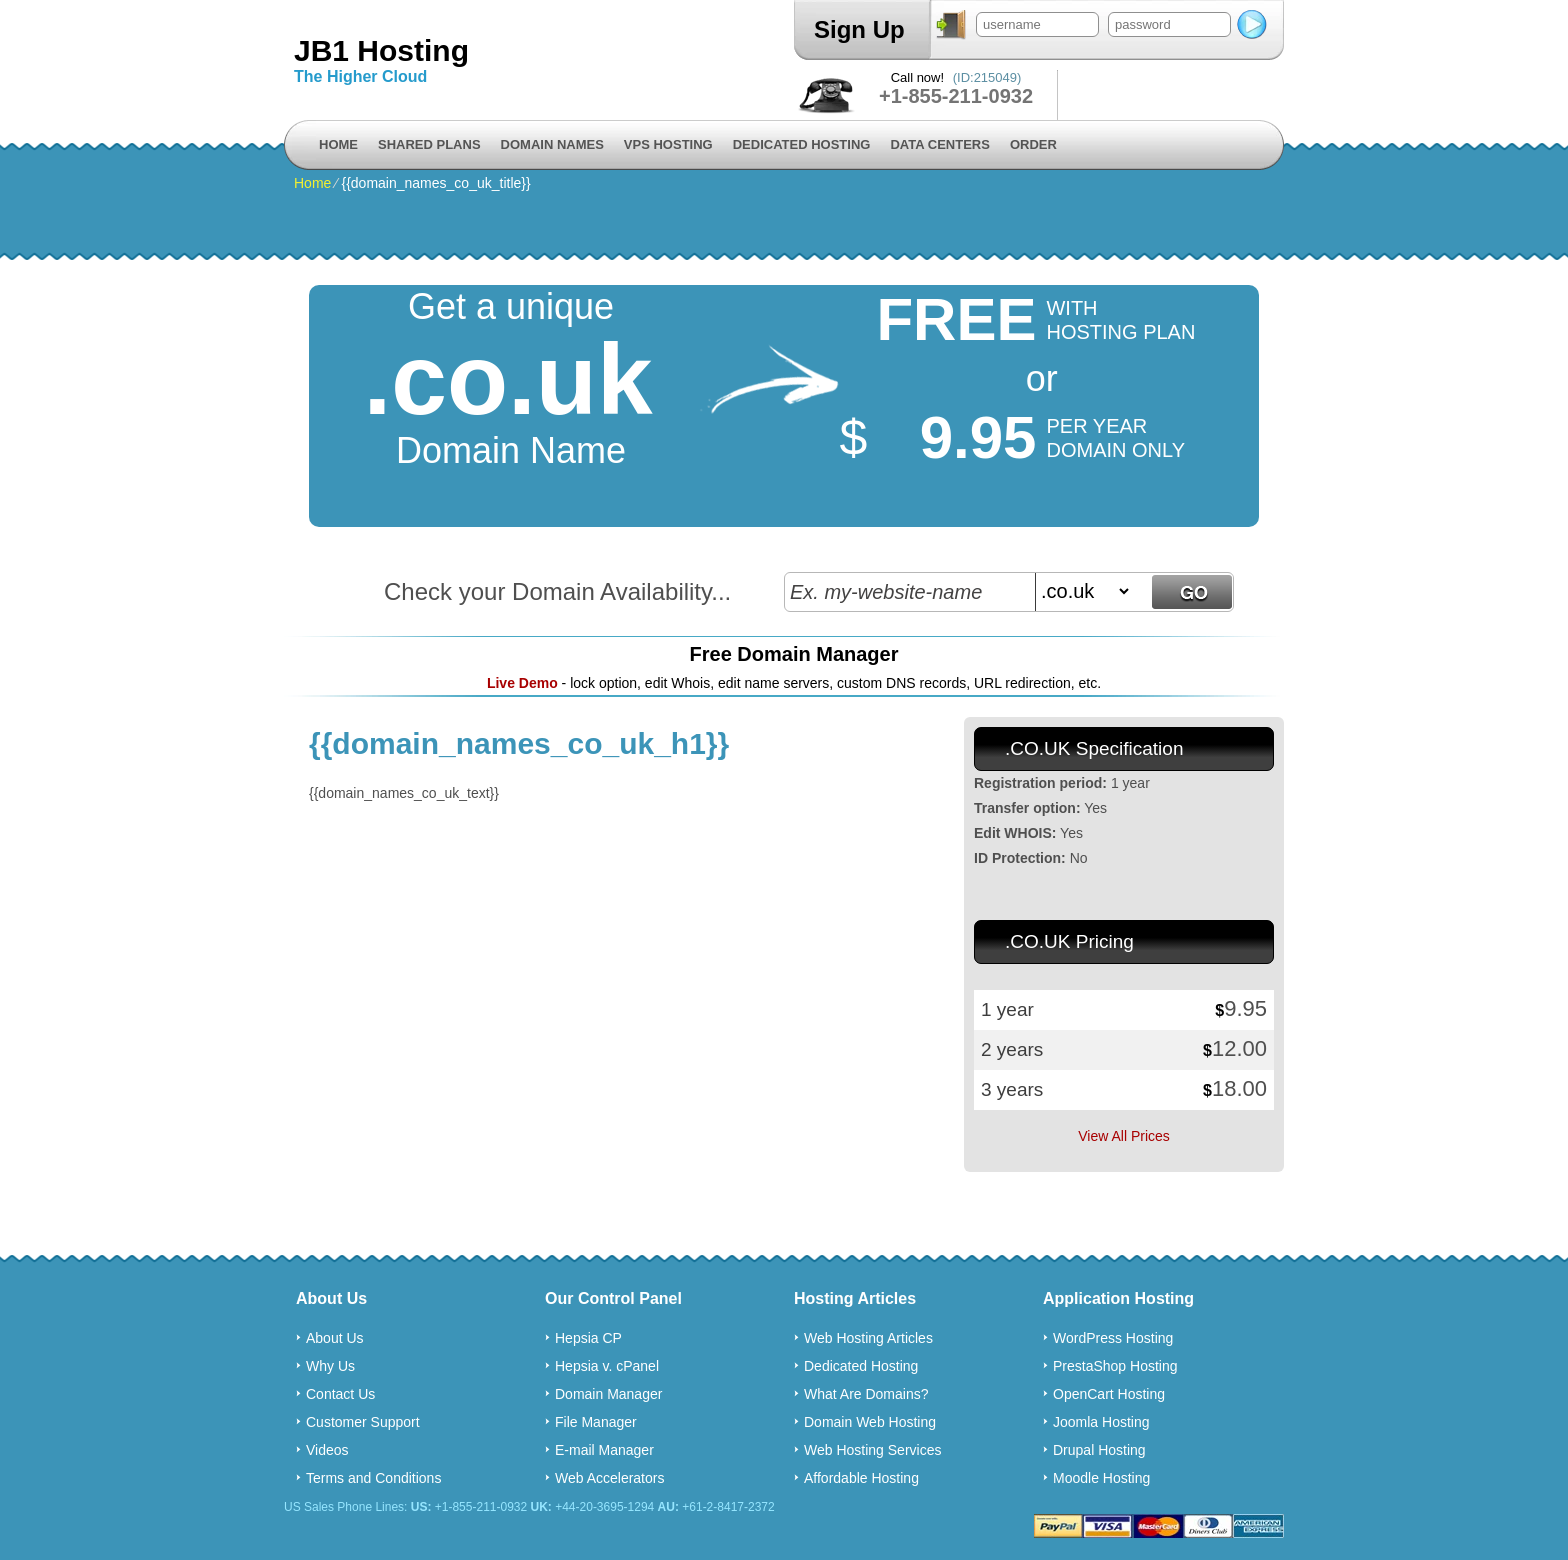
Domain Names (552, 144)
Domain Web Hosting (870, 1422)
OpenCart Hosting (1109, 1394)
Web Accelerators (609, 1478)
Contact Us (340, 1394)
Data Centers (939, 144)
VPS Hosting (668, 144)
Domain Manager (608, 1394)
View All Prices (1124, 1136)
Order (1033, 144)
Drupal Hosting (1099, 1450)
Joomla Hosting (1101, 1422)
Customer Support (363, 1422)
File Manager (596, 1422)
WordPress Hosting (1113, 1338)
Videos (327, 1450)
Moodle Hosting (1101, 1478)
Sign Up (859, 29)
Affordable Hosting (861, 1478)
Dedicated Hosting (802, 144)
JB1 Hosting (381, 50)
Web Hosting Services (872, 1450)
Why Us (330, 1366)
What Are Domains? (866, 1394)
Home (338, 144)
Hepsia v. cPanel (607, 1366)
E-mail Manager (604, 1450)
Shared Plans (429, 144)
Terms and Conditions (373, 1478)
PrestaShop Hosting (1115, 1366)
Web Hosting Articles (868, 1338)
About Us (335, 1338)
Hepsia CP (588, 1338)
